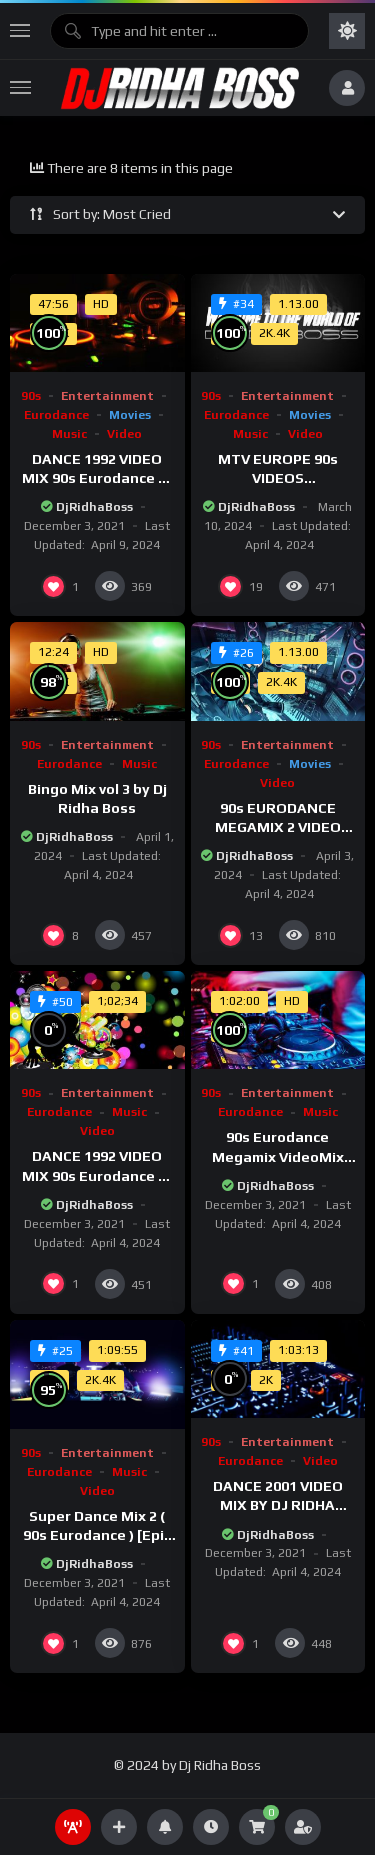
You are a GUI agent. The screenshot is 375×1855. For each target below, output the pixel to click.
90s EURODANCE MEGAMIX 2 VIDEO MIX (278, 827)
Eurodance (56, 415)
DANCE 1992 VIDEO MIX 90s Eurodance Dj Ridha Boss (97, 478)
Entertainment (107, 396)
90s (31, 396)
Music (69, 434)
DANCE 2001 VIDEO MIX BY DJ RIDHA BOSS (278, 1505)
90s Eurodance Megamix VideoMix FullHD (278, 1156)
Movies (130, 415)
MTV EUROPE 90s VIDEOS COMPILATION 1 (278, 478)
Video (124, 434)
